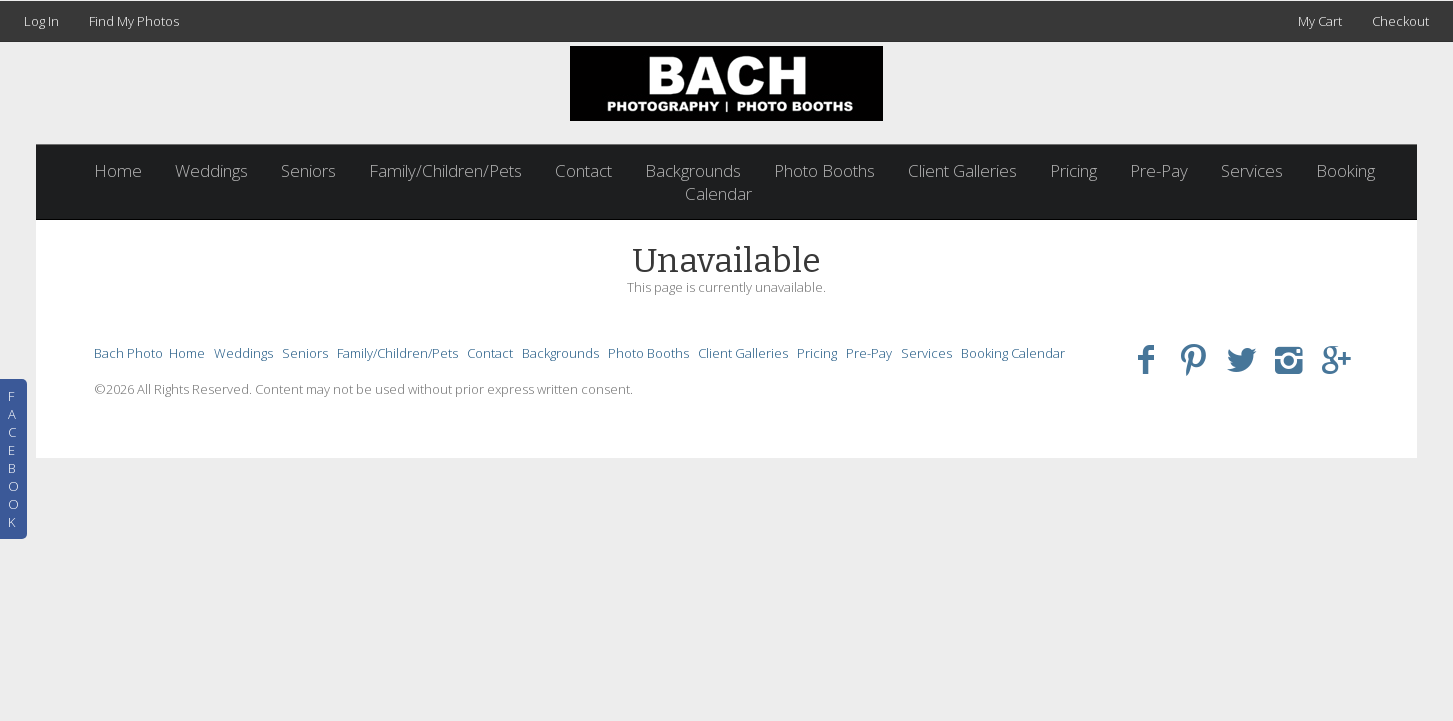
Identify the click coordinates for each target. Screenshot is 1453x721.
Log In (41, 21)
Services (1252, 170)
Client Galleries (962, 170)
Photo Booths (824, 170)
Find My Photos (134, 21)
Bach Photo (128, 353)
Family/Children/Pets (445, 170)
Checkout (1400, 21)
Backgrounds (693, 170)
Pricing (1073, 170)
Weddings (211, 170)
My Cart (1321, 21)
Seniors (308, 170)
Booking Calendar (1013, 353)
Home (118, 170)
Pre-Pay (1159, 170)
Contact (583, 170)
